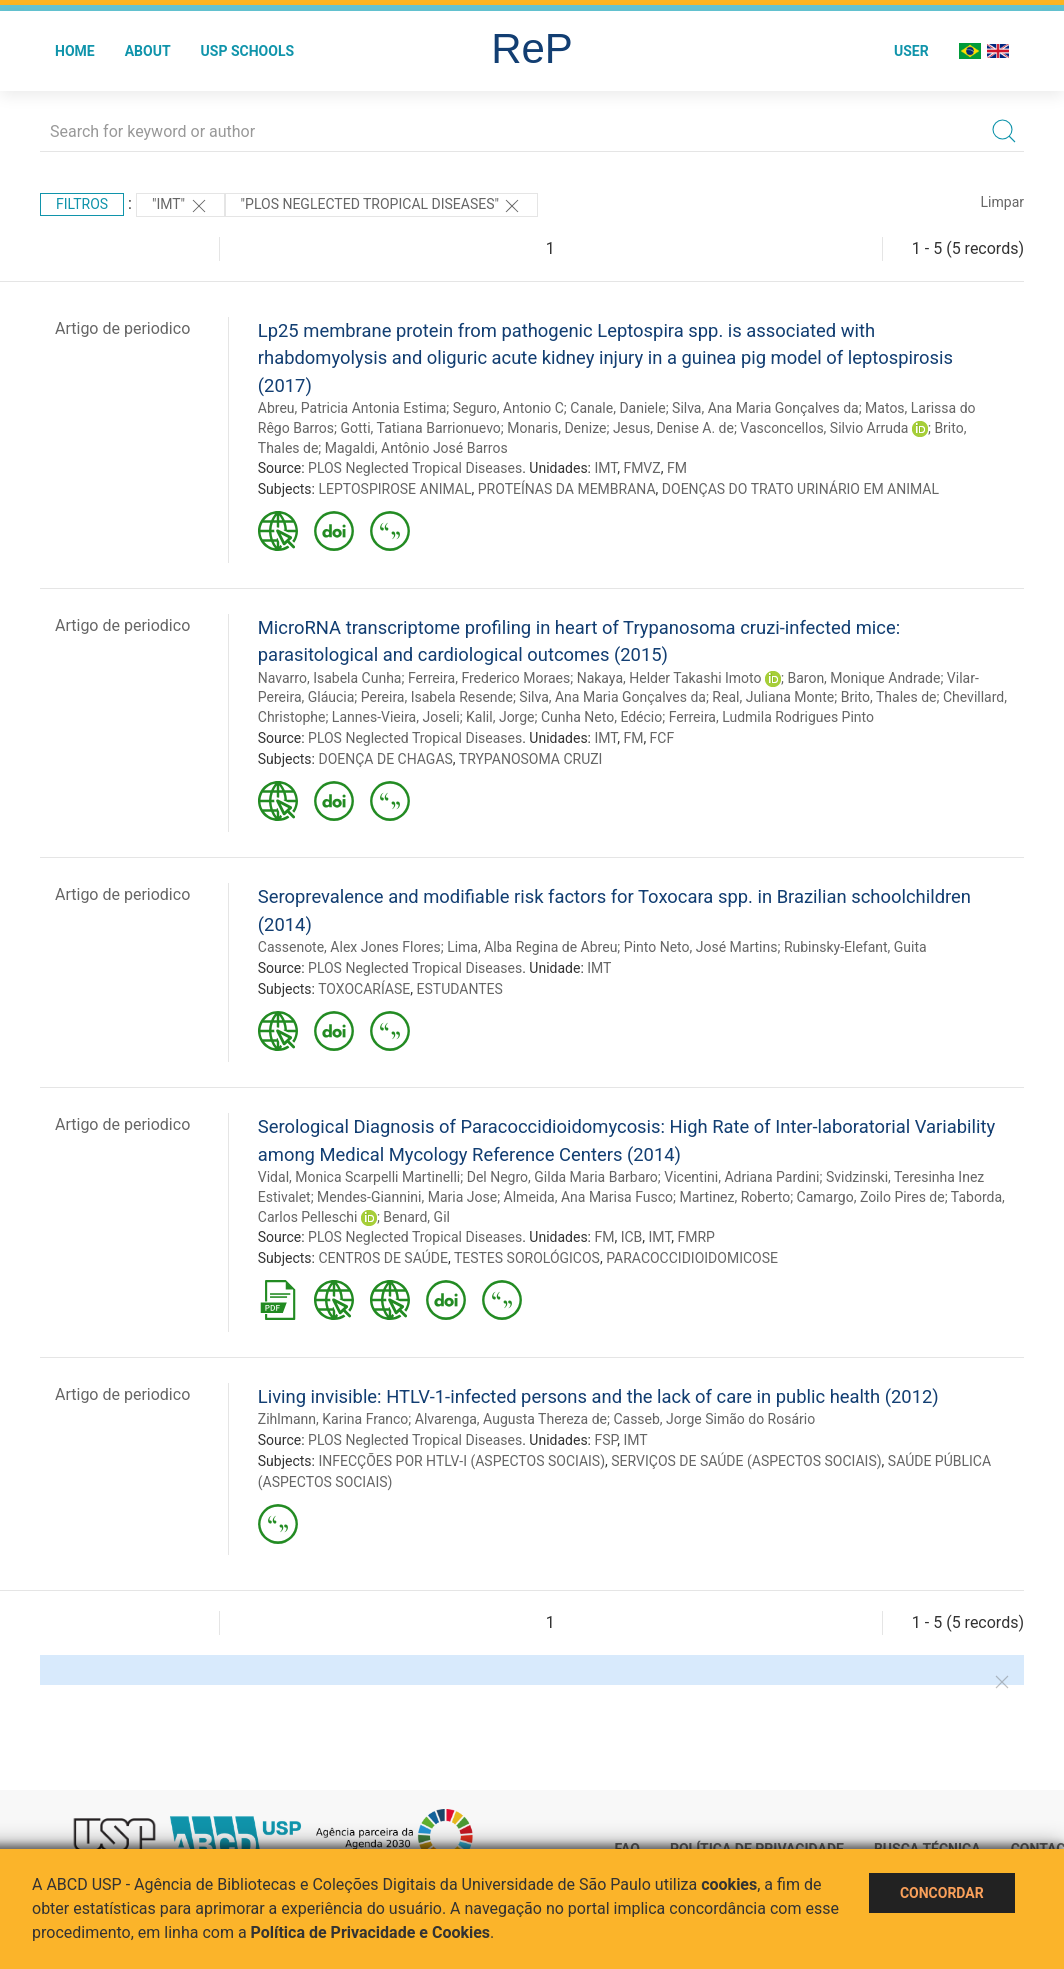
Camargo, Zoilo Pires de (871, 1197)
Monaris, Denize (556, 428)
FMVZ (641, 468)
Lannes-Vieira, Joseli (396, 717)
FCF (662, 738)
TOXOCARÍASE (364, 989)
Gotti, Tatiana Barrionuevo (421, 428)
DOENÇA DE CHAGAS (385, 759)
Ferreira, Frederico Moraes (489, 678)
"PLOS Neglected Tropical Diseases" (382, 206)
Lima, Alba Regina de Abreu (532, 947)
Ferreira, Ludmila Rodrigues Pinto (771, 717)
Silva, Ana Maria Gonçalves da (765, 408)
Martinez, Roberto (734, 1197)
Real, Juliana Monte (773, 697)
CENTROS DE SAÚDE (382, 1258)
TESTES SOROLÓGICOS (527, 1258)
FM (677, 468)
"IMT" (180, 206)
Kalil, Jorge (500, 717)
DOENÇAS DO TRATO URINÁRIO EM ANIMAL (800, 489)
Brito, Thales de (889, 697)
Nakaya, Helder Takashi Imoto (669, 678)
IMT (605, 468)
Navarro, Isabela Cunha (330, 678)
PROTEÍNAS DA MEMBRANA (567, 489)
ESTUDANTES (460, 989)
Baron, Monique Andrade (863, 678)
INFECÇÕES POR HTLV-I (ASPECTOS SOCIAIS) (461, 1461)
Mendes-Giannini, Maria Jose (407, 1197)
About (148, 51)
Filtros (82, 204)
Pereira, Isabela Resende (437, 697)
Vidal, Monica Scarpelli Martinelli (359, 1177)
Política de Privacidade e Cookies (371, 1932)
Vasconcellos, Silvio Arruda (824, 428)
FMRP (696, 1237)
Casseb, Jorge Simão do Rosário (714, 1419)
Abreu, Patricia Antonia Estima (352, 408)
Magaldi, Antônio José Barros (416, 448)
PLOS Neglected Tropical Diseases (415, 468)
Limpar (1002, 202)
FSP (605, 1440)
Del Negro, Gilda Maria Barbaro (562, 1177)
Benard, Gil (416, 1217)
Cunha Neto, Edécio (601, 717)
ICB (632, 1237)
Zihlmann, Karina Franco (333, 1419)
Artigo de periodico (122, 328)
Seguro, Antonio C (508, 408)
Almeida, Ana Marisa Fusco (588, 1197)
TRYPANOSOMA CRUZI (531, 759)
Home (75, 51)
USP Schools (248, 51)
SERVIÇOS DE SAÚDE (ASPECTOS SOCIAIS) (746, 1461)
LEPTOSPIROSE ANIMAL (394, 489)
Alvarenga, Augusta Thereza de (511, 1419)
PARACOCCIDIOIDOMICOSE (692, 1258)
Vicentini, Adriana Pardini (741, 1177)
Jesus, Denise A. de (673, 428)
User (911, 51)
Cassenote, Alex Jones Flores (349, 947)
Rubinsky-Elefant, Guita (855, 947)
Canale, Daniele (617, 408)
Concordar (942, 1893)
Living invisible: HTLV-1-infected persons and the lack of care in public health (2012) (598, 1396)
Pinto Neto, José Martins (701, 947)
